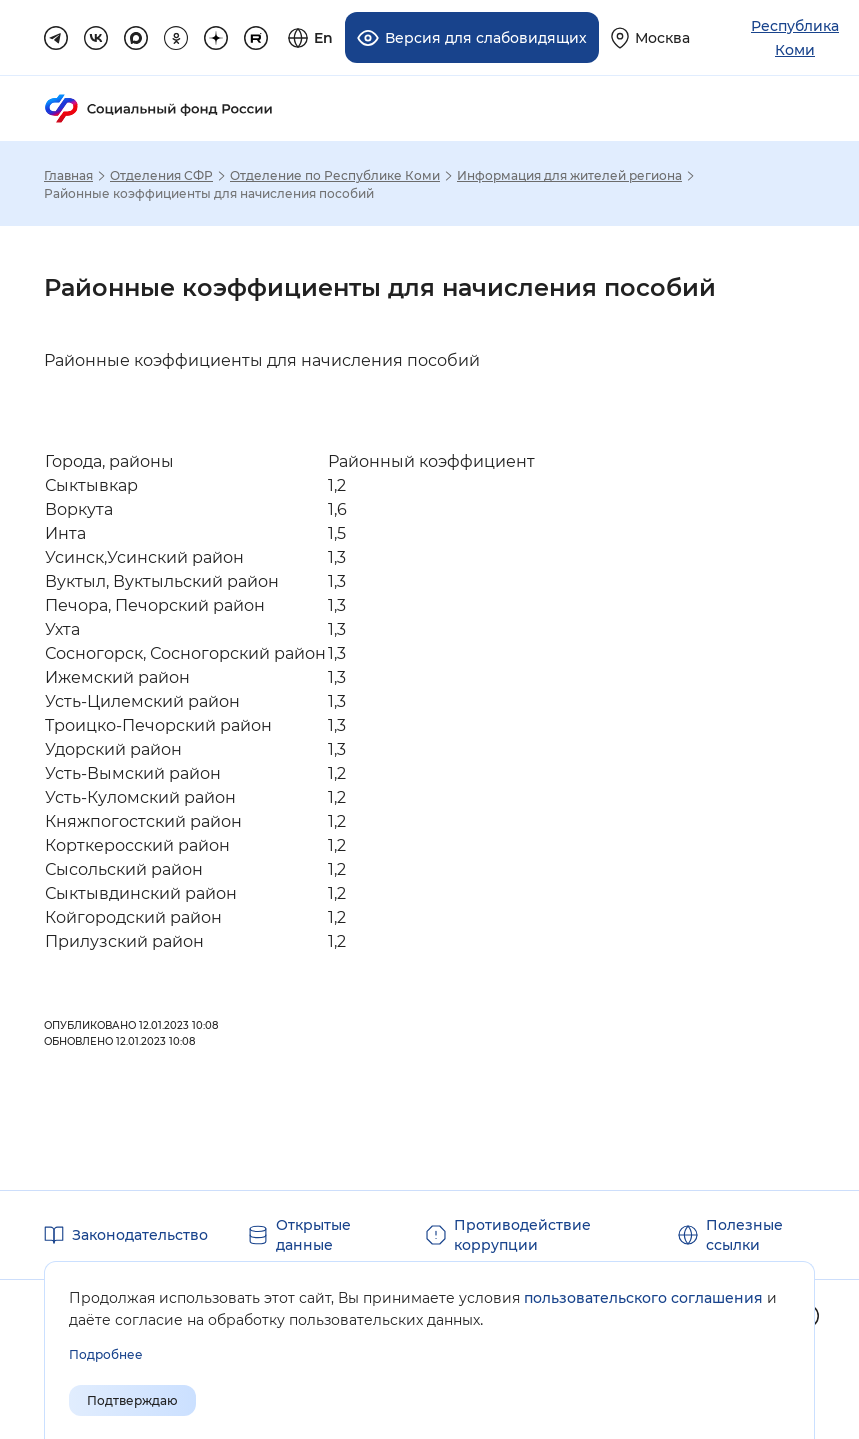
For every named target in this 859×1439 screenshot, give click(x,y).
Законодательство (140, 1235)
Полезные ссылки (744, 1235)
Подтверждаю (132, 1400)
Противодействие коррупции (522, 1235)
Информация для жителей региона (569, 176)
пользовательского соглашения (643, 1298)
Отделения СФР (161, 176)
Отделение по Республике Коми (335, 176)
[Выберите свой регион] (650, 37)
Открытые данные (313, 1235)
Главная (68, 176)
